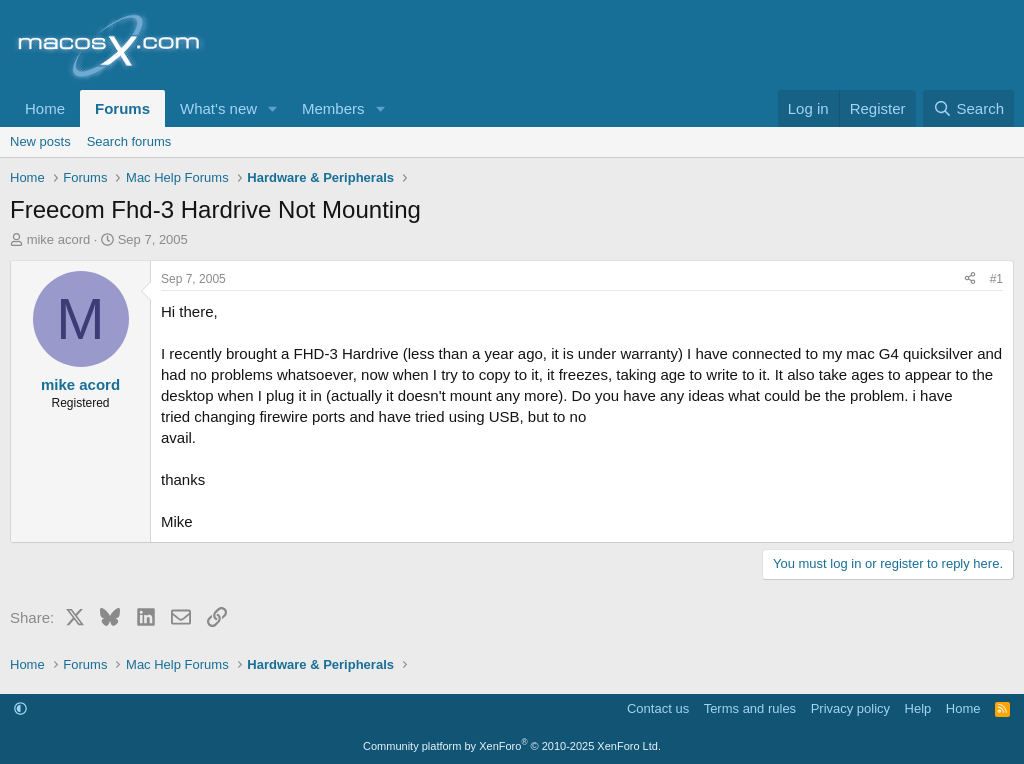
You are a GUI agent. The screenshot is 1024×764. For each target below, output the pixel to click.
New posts (40, 141)
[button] (273, 108)
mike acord (59, 239)
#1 (996, 279)
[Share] (970, 279)
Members (333, 108)
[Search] (968, 108)
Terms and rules (750, 708)
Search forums (129, 141)
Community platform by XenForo (512, 746)
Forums (122, 108)
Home (45, 108)
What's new (218, 108)
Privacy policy (850, 708)
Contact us (658, 708)
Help (918, 708)
